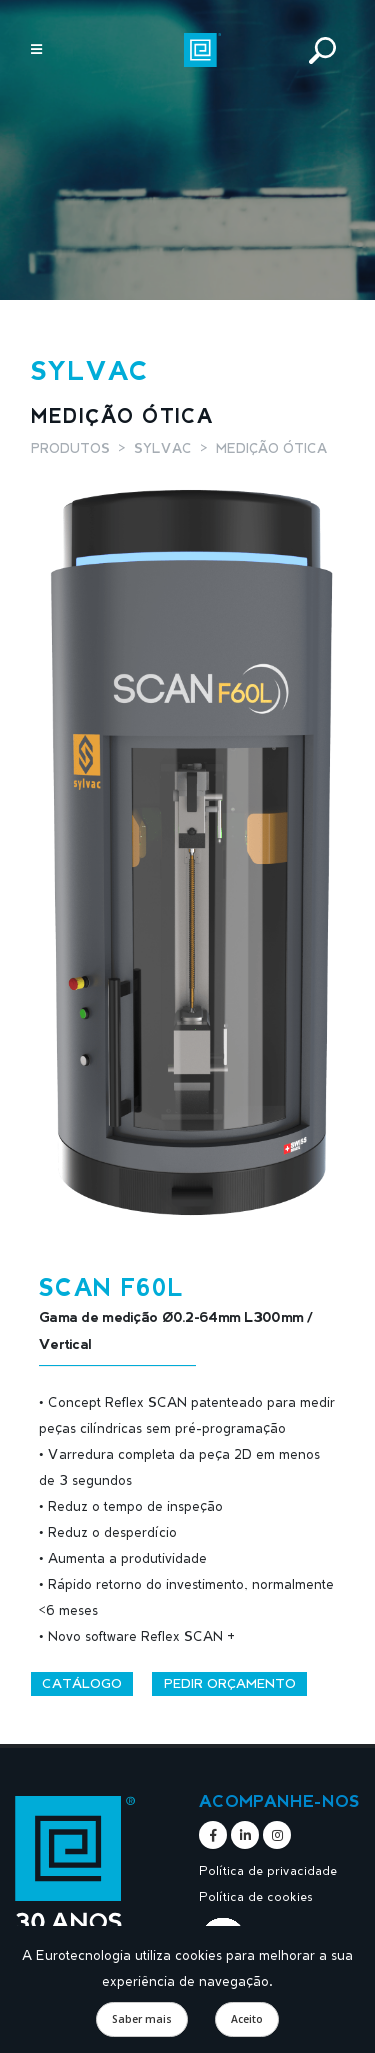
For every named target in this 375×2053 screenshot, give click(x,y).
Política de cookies (256, 1896)
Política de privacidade (268, 1870)
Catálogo (82, 1683)
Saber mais (142, 2019)
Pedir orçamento (230, 1683)
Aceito (247, 2019)
